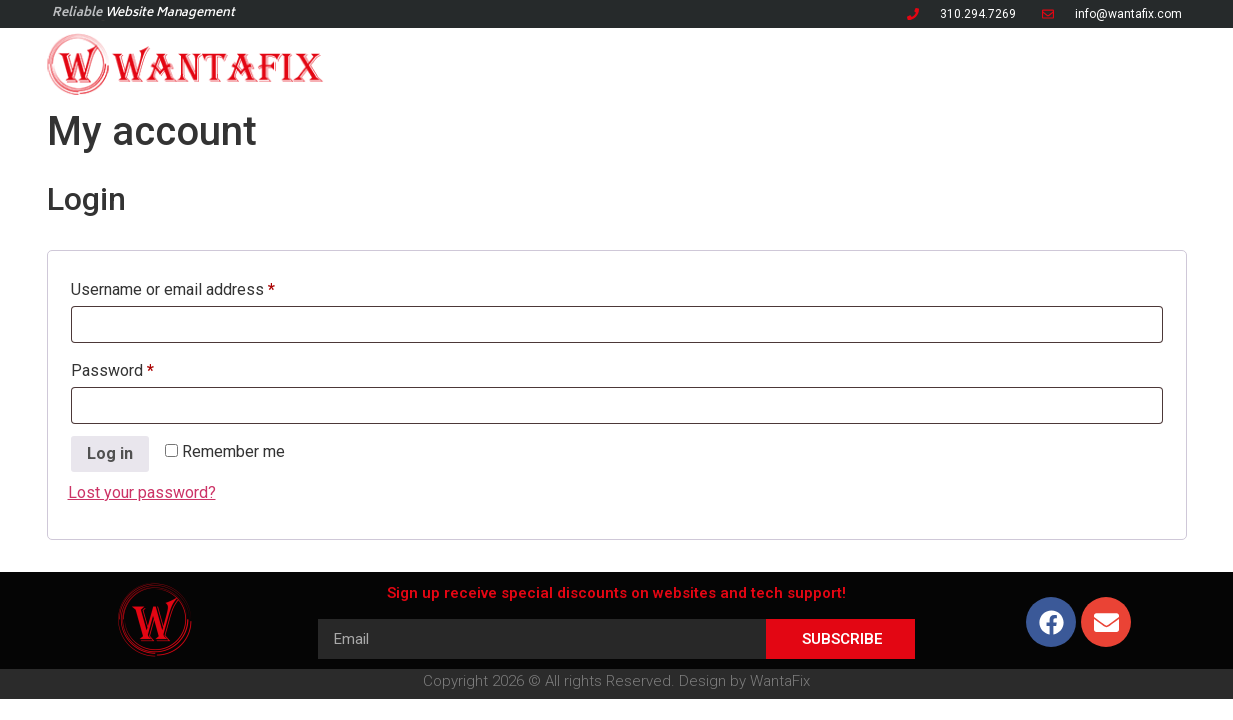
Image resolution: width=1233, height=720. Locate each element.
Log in (110, 453)
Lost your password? (142, 492)
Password (143, 367)
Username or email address (204, 286)
